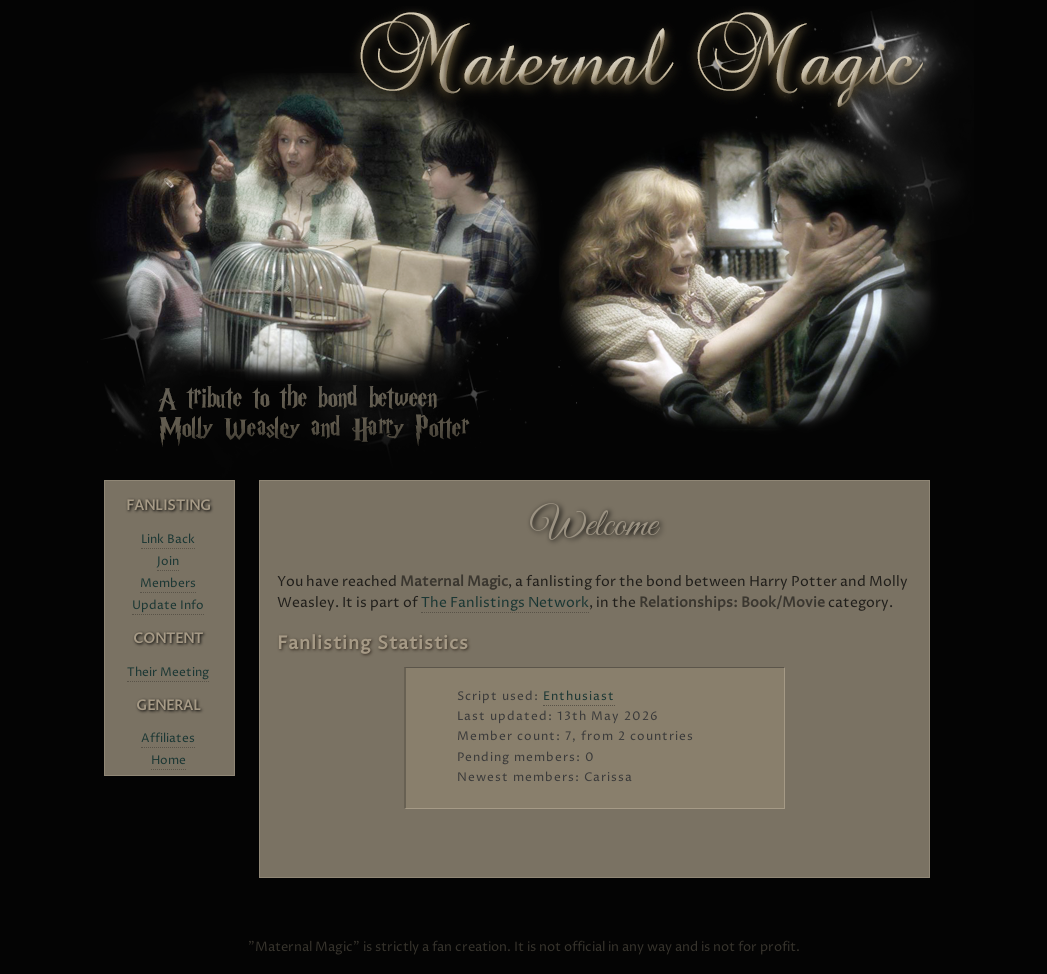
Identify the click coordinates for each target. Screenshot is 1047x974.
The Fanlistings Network (505, 602)
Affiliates (168, 738)
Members (168, 583)
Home (168, 760)
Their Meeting (168, 672)
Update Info (168, 605)
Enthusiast (579, 696)
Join (168, 561)
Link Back (168, 539)
